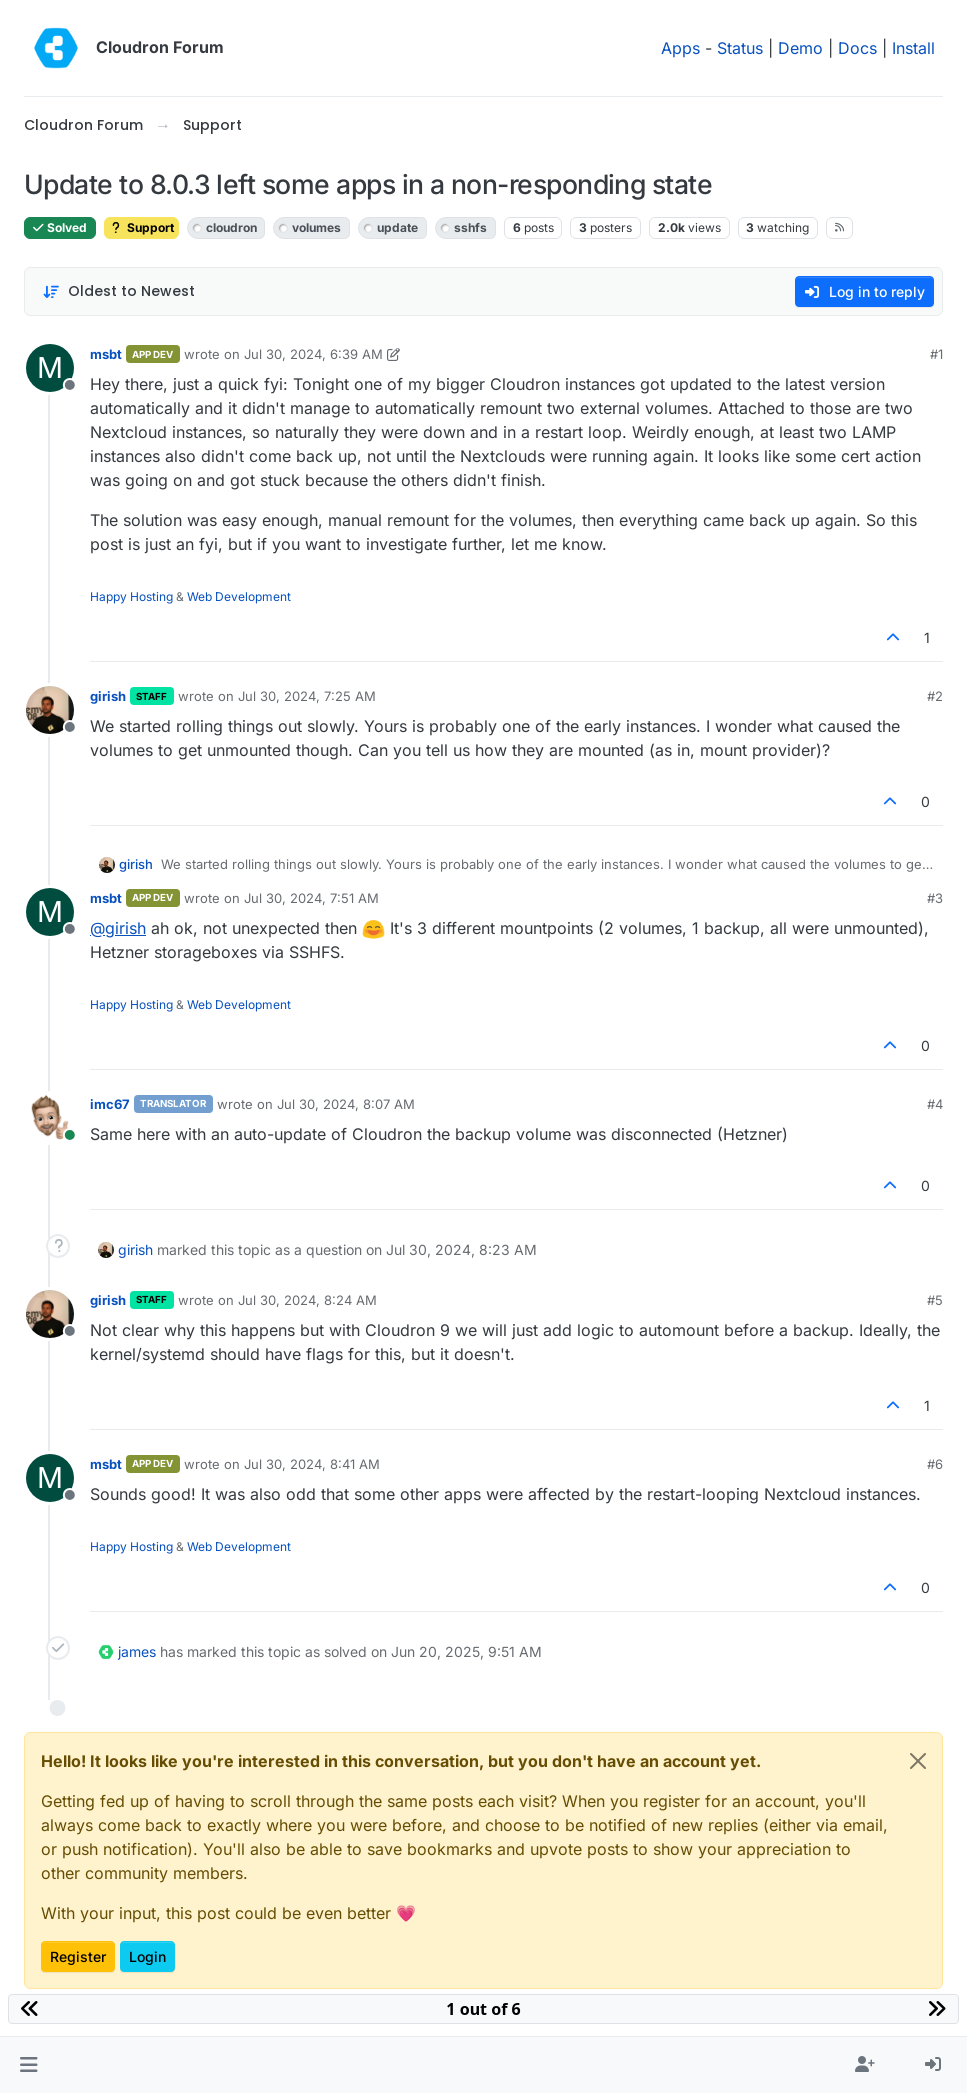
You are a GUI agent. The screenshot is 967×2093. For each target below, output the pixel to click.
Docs (857, 48)
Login (147, 1956)
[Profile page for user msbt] (50, 368)
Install (913, 48)
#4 (935, 1104)
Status (740, 48)
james (137, 1651)
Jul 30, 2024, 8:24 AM (307, 1300)
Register (78, 1956)
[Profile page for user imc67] (50, 1118)
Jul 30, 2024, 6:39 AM (313, 354)
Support (141, 227)
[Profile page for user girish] (50, 710)
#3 (935, 898)
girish (108, 696)
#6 (935, 1464)
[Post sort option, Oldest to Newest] (118, 291)
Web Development (239, 596)
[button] (28, 2065)
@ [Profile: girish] (118, 928)
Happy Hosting (131, 596)
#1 (936, 354)
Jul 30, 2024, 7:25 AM (307, 696)
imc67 (110, 1104)
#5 (935, 1300)
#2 (935, 696)
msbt (106, 354)
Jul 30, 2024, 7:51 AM (311, 898)
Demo (800, 48)
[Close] (918, 1761)
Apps (680, 48)
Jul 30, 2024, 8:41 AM (312, 1464)
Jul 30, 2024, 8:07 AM (346, 1104)
